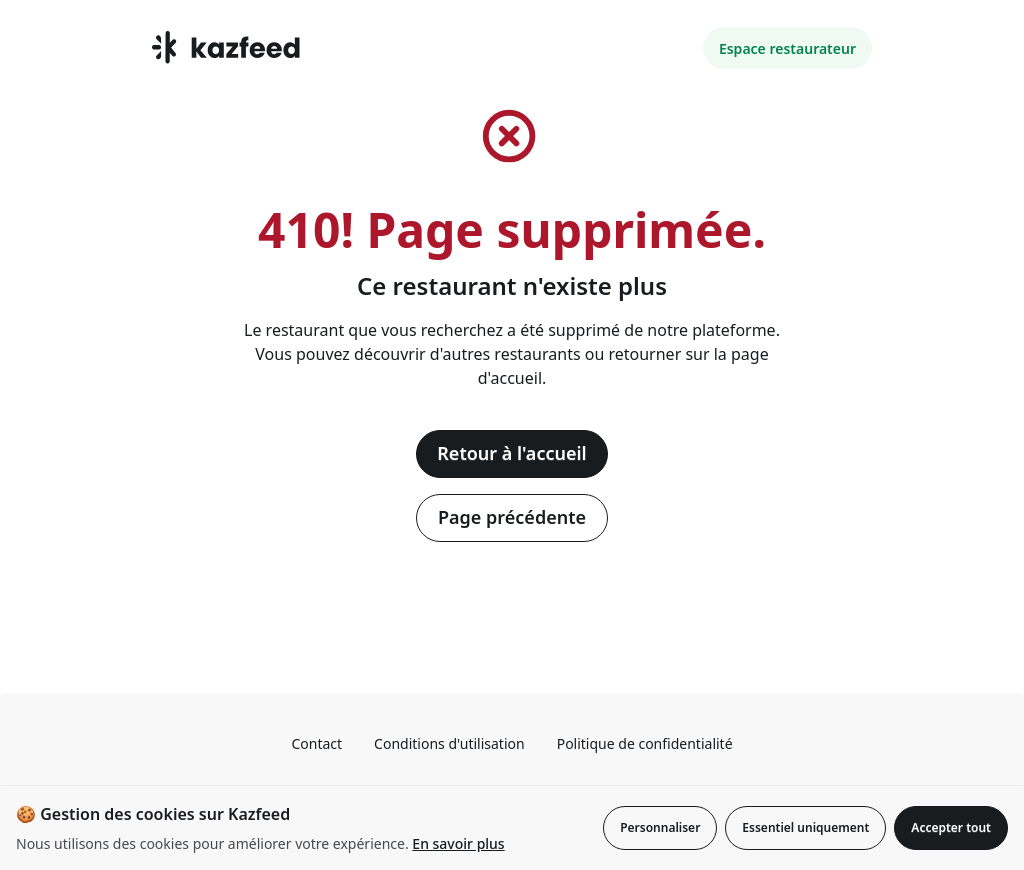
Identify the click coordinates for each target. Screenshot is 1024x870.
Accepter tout (951, 827)
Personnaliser (660, 827)
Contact (316, 743)
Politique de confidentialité (645, 743)
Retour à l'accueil (511, 453)
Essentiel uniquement (805, 827)
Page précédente (512, 517)
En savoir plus (458, 843)
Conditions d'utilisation (449, 743)
